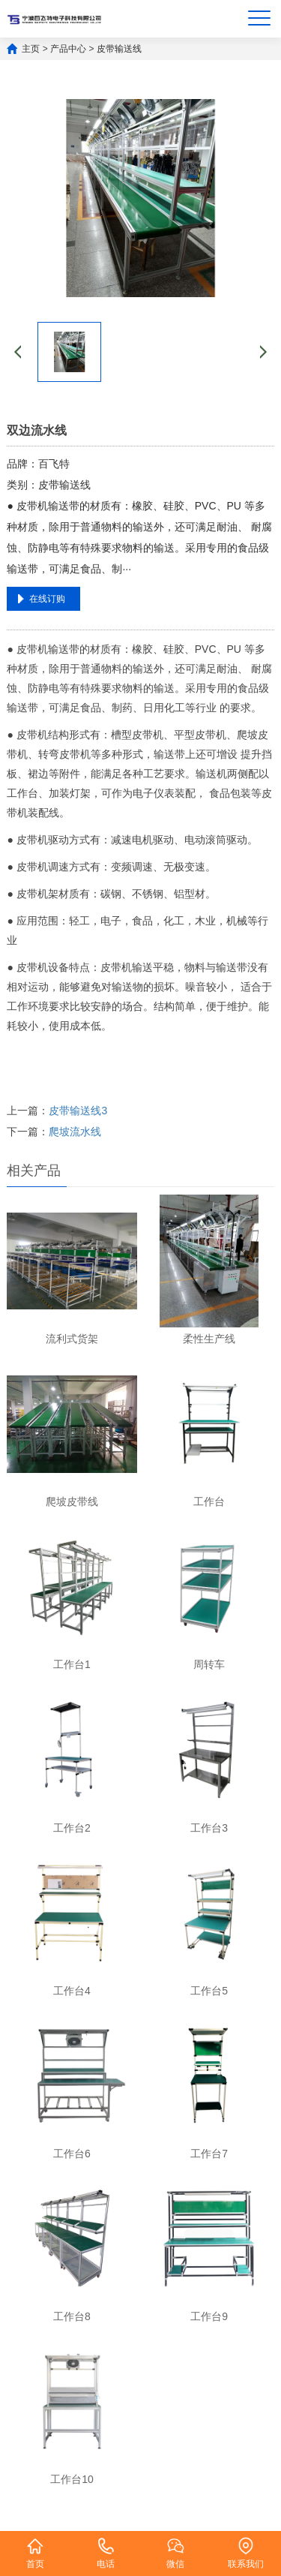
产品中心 (68, 49)
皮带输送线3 (78, 1111)
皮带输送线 (119, 49)
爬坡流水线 (75, 1132)
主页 (31, 49)
